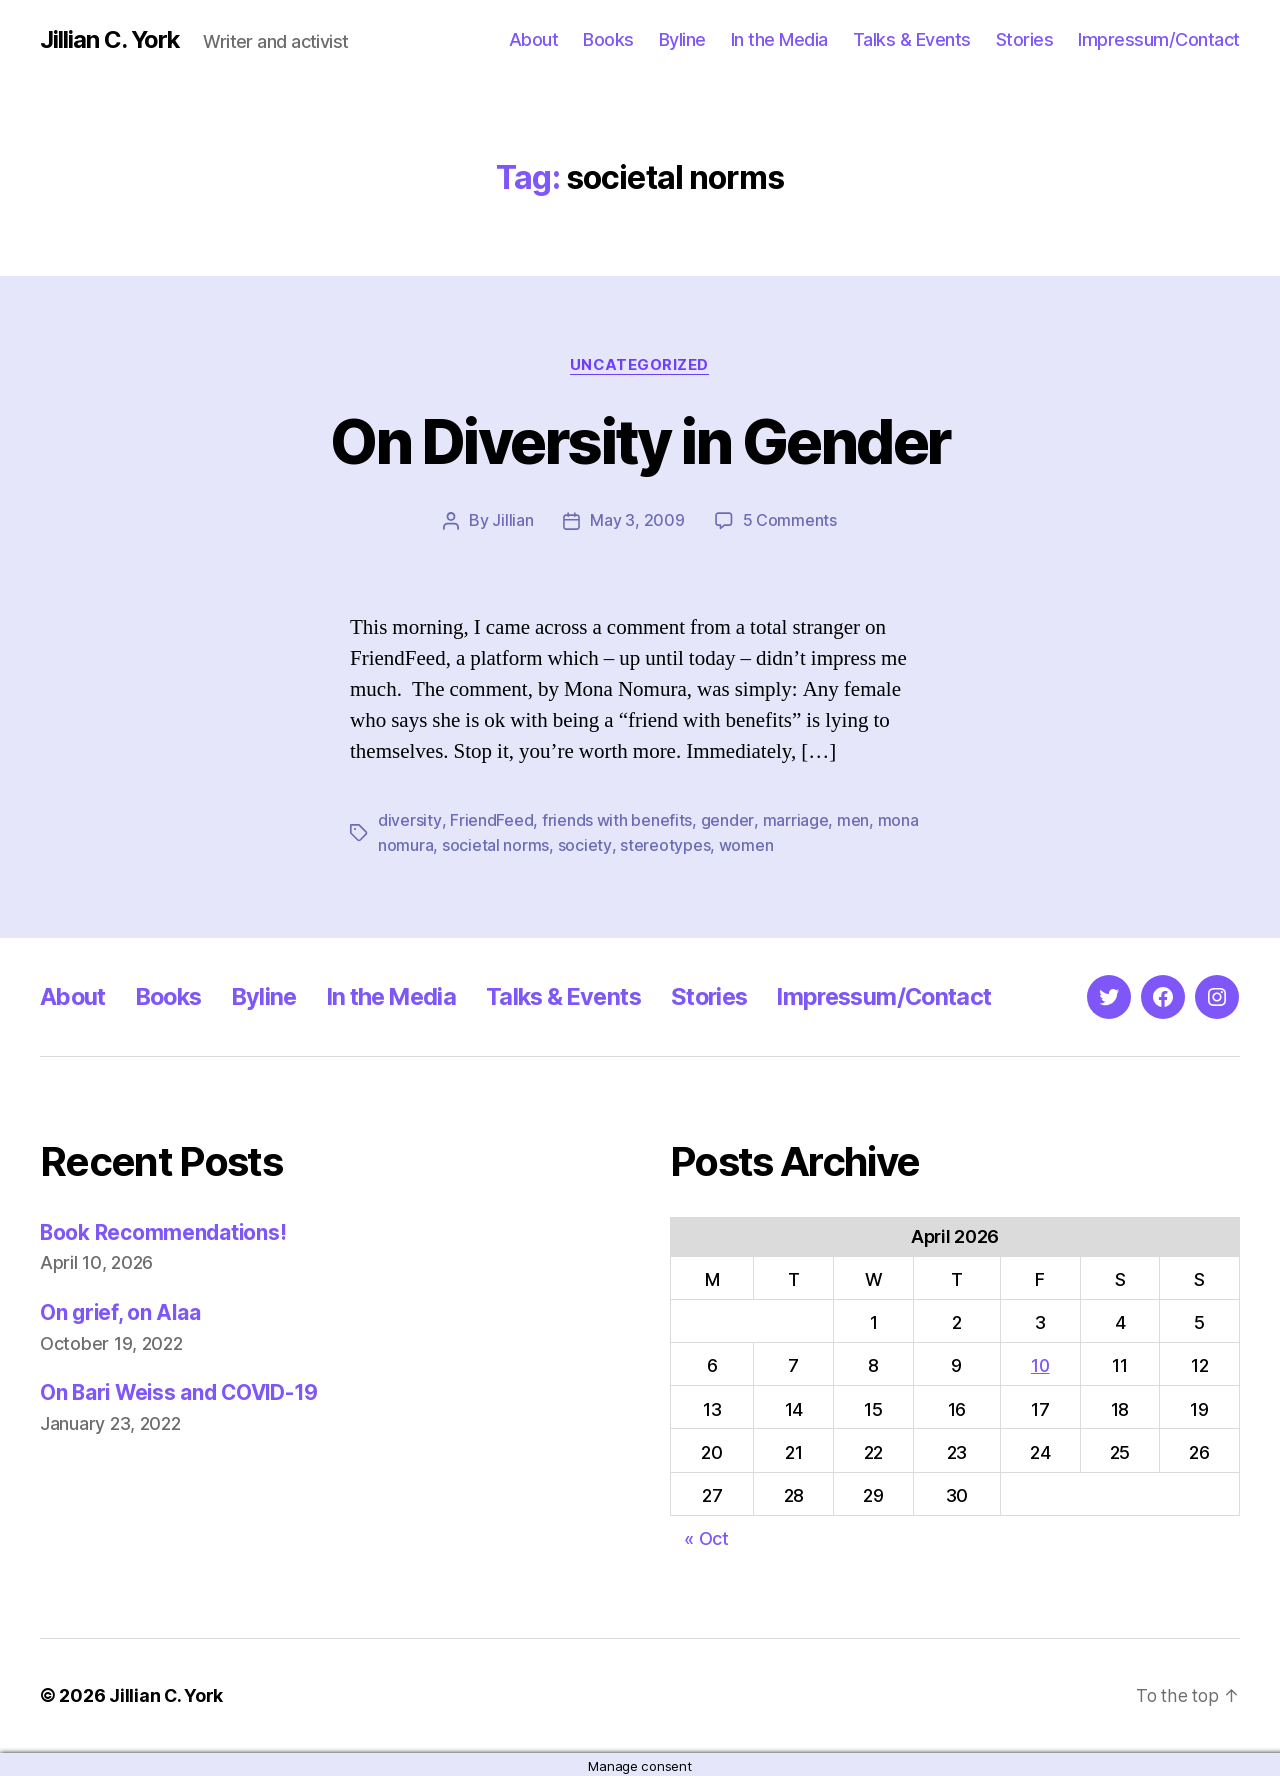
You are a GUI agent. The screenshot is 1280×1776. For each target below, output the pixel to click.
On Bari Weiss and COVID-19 (183, 1391)
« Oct (706, 1536)
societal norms (495, 844)
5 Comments (790, 521)
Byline (682, 39)
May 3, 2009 (637, 521)
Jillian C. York (110, 40)
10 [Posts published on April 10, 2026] (1040, 1364)
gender (726, 820)
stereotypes (664, 844)
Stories (1025, 39)
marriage (794, 820)
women (745, 844)
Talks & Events (912, 39)
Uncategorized (640, 365)
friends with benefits (616, 820)
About (534, 39)
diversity (409, 820)
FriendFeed (490, 820)
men (851, 820)
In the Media (779, 39)
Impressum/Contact (1159, 39)
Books (608, 39)
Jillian (512, 521)
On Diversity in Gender (640, 441)
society (584, 844)
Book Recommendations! (164, 1230)
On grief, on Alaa (121, 1310)
